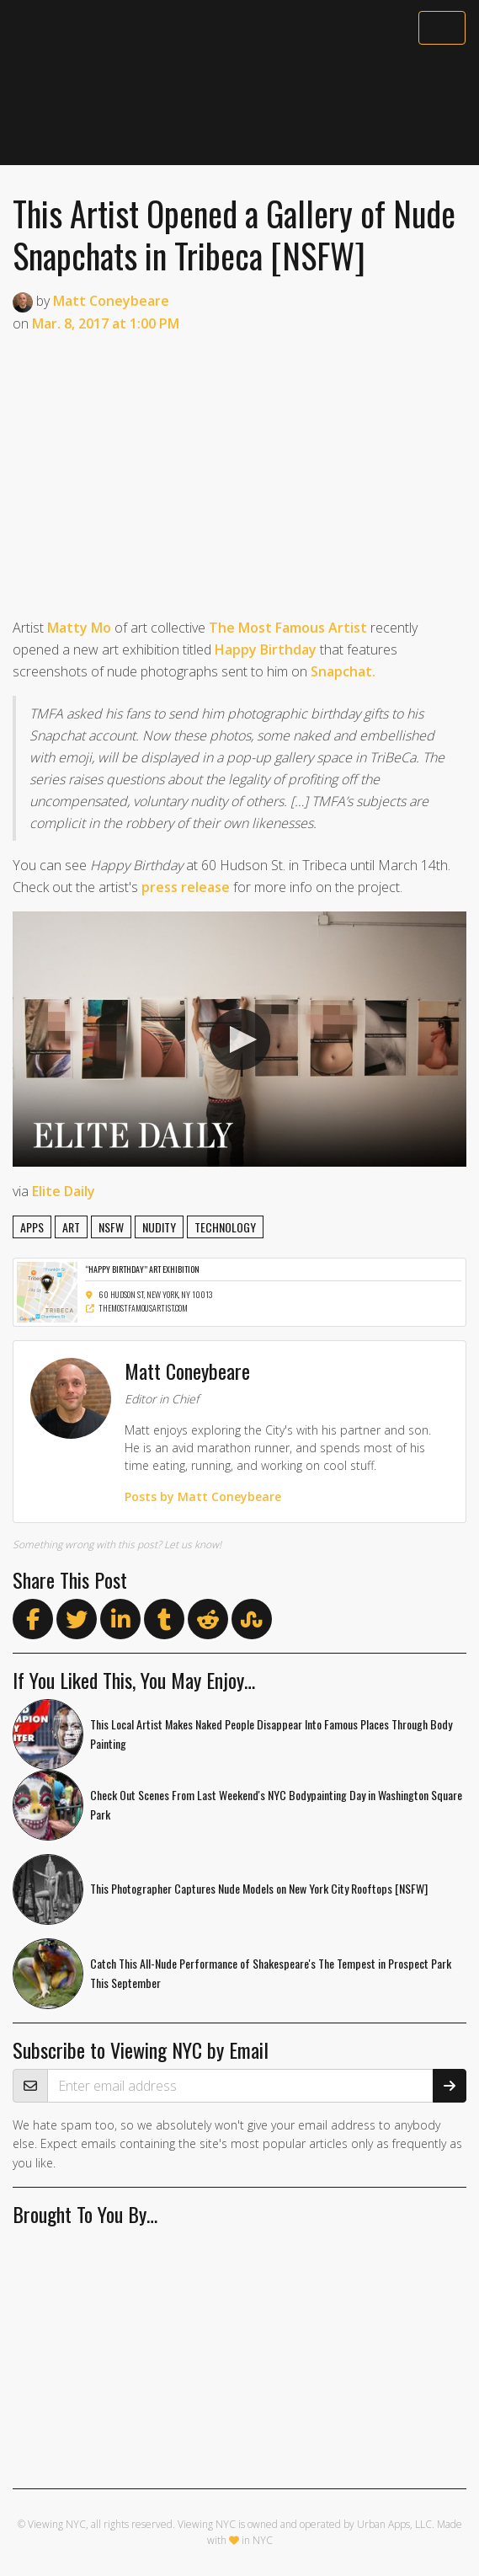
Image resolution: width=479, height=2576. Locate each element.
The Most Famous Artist (288, 627)
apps (32, 1227)
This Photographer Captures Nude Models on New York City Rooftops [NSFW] (259, 1888)
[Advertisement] (239, 107)
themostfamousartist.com (136, 1307)
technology (225, 1227)
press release (185, 887)
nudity (159, 1227)
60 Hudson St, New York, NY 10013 (148, 1294)
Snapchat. (343, 671)
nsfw (111, 1227)
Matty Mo (79, 627)
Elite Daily (63, 1191)
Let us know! (192, 1544)
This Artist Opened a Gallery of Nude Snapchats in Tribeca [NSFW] (234, 234)
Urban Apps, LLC (394, 2524)
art (71, 1227)
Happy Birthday (266, 649)
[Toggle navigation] (442, 28)
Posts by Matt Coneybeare (203, 1496)
